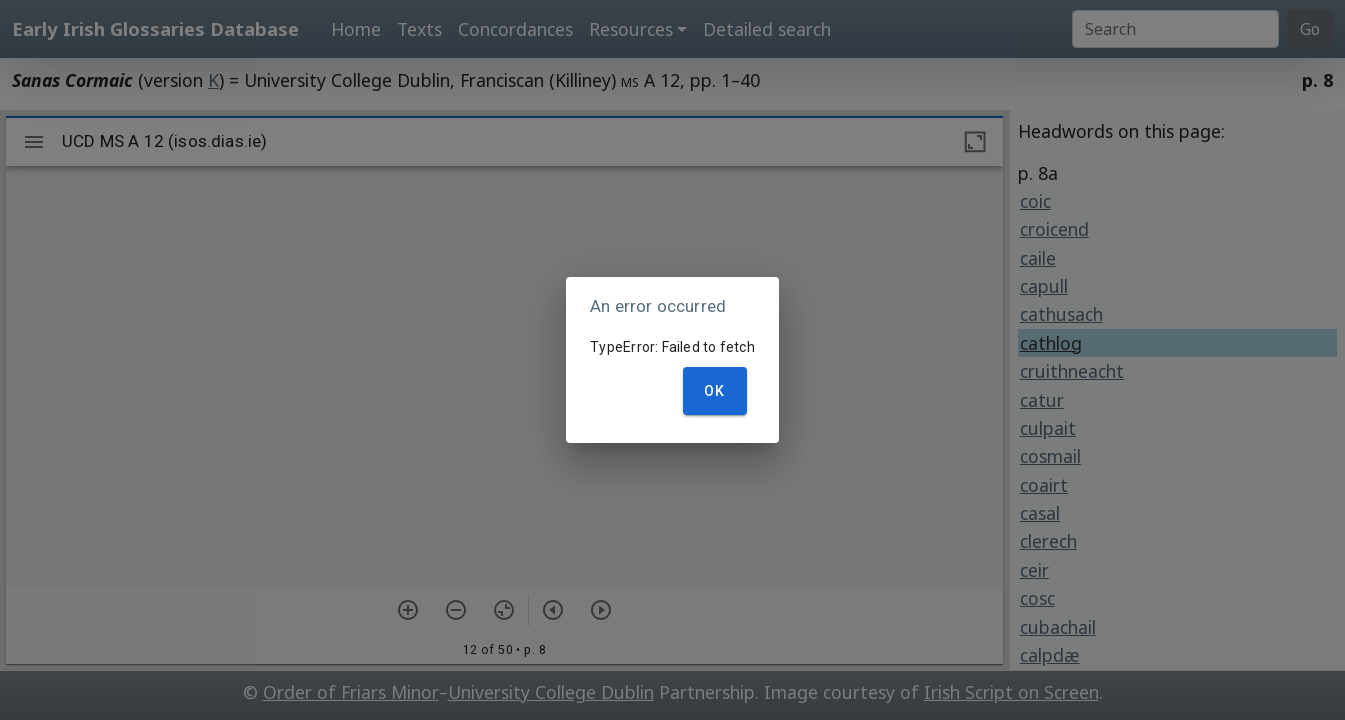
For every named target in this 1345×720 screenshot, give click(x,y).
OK (715, 391)
